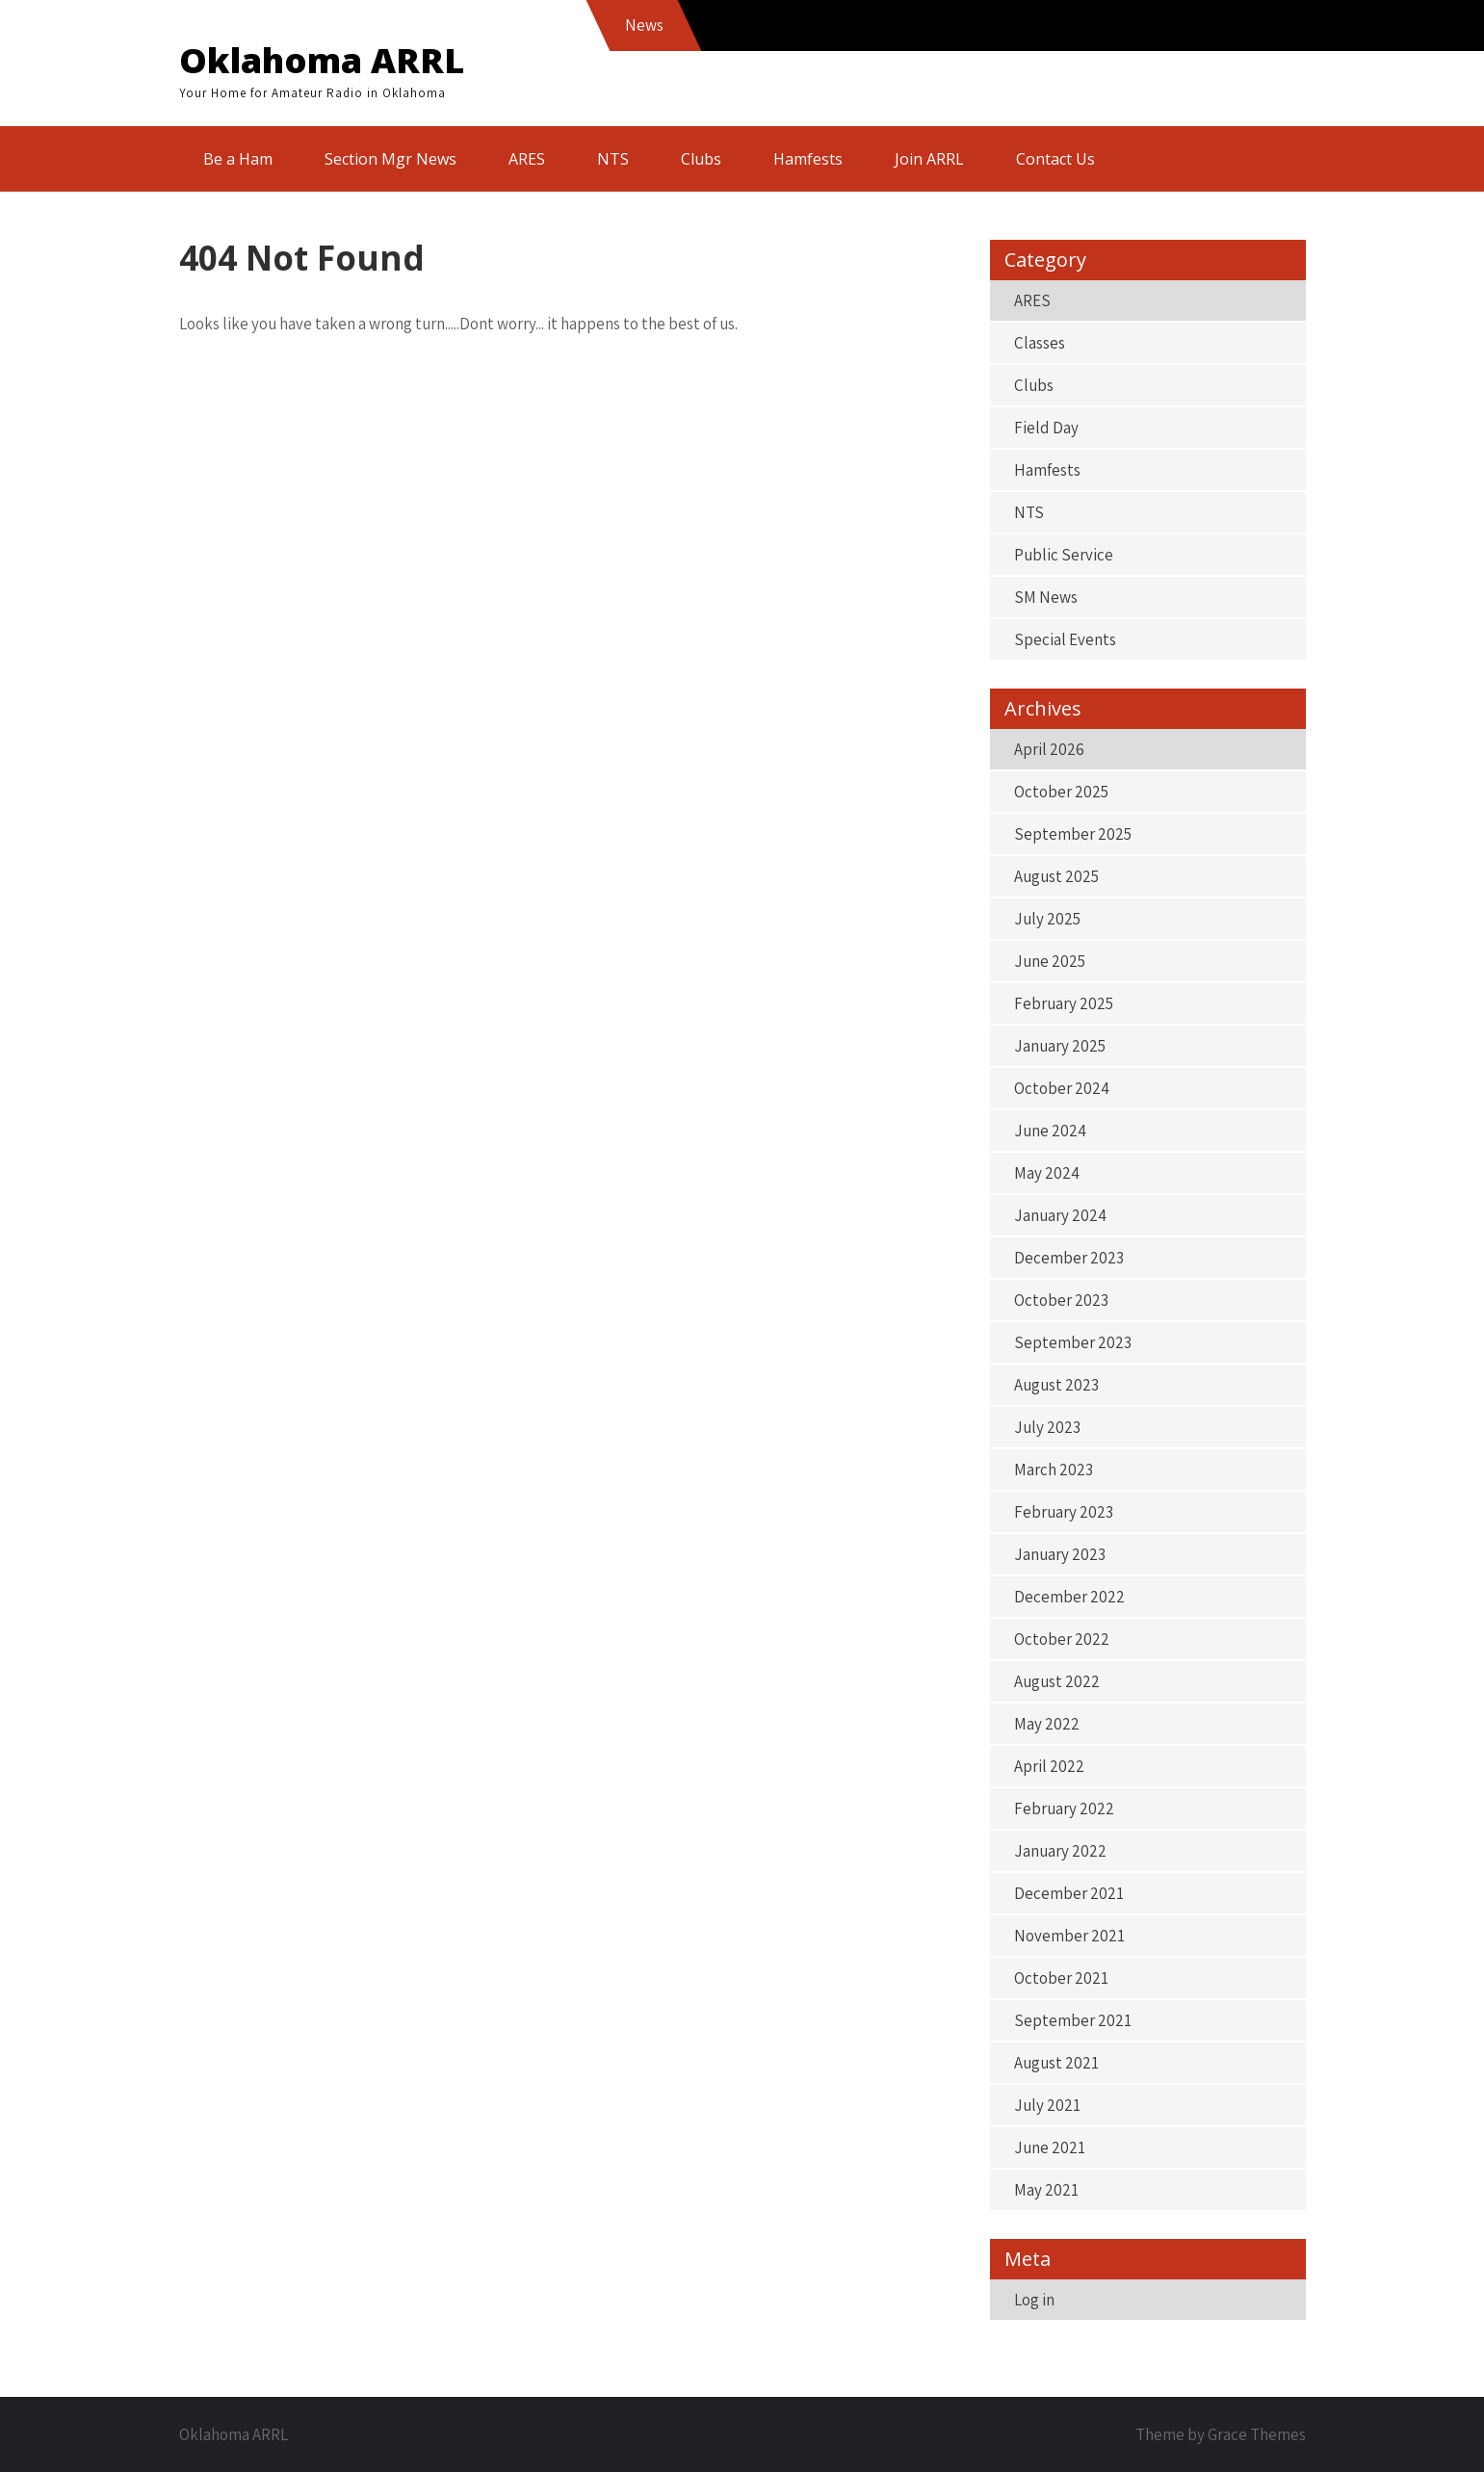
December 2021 (1069, 1893)
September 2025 (1073, 834)
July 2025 (1047, 918)
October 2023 (1061, 1300)
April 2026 (1049, 749)
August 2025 (1056, 876)
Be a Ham (238, 158)
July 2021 (1047, 2105)
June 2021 (1049, 2147)
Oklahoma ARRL (321, 60)
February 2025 (1063, 1003)
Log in (1034, 2299)
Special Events (1065, 639)
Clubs (701, 158)
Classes (1039, 342)
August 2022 (1057, 1681)
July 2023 (1047, 1427)
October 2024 (1061, 1088)
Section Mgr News (390, 158)
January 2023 (1060, 1554)
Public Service (1063, 554)
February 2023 (1063, 1511)
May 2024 (1047, 1173)
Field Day (1046, 427)
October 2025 (1061, 791)
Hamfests (808, 158)
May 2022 (1047, 1723)
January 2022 (1060, 1850)
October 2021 (1061, 1978)
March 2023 (1053, 1469)
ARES (526, 158)
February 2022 (1064, 1808)
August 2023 (1056, 1384)
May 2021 (1046, 2189)
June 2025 (1049, 961)
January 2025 (1060, 1045)
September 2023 (1073, 1342)
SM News (1046, 597)
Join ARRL (929, 158)
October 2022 (1061, 1639)
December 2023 (1069, 1257)
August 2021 (1056, 2062)
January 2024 (1060, 1215)
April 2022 (1049, 1766)
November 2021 (1069, 1935)
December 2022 (1069, 1596)
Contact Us (1055, 158)
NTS (613, 158)
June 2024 (1050, 1130)
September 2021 (1073, 2020)
